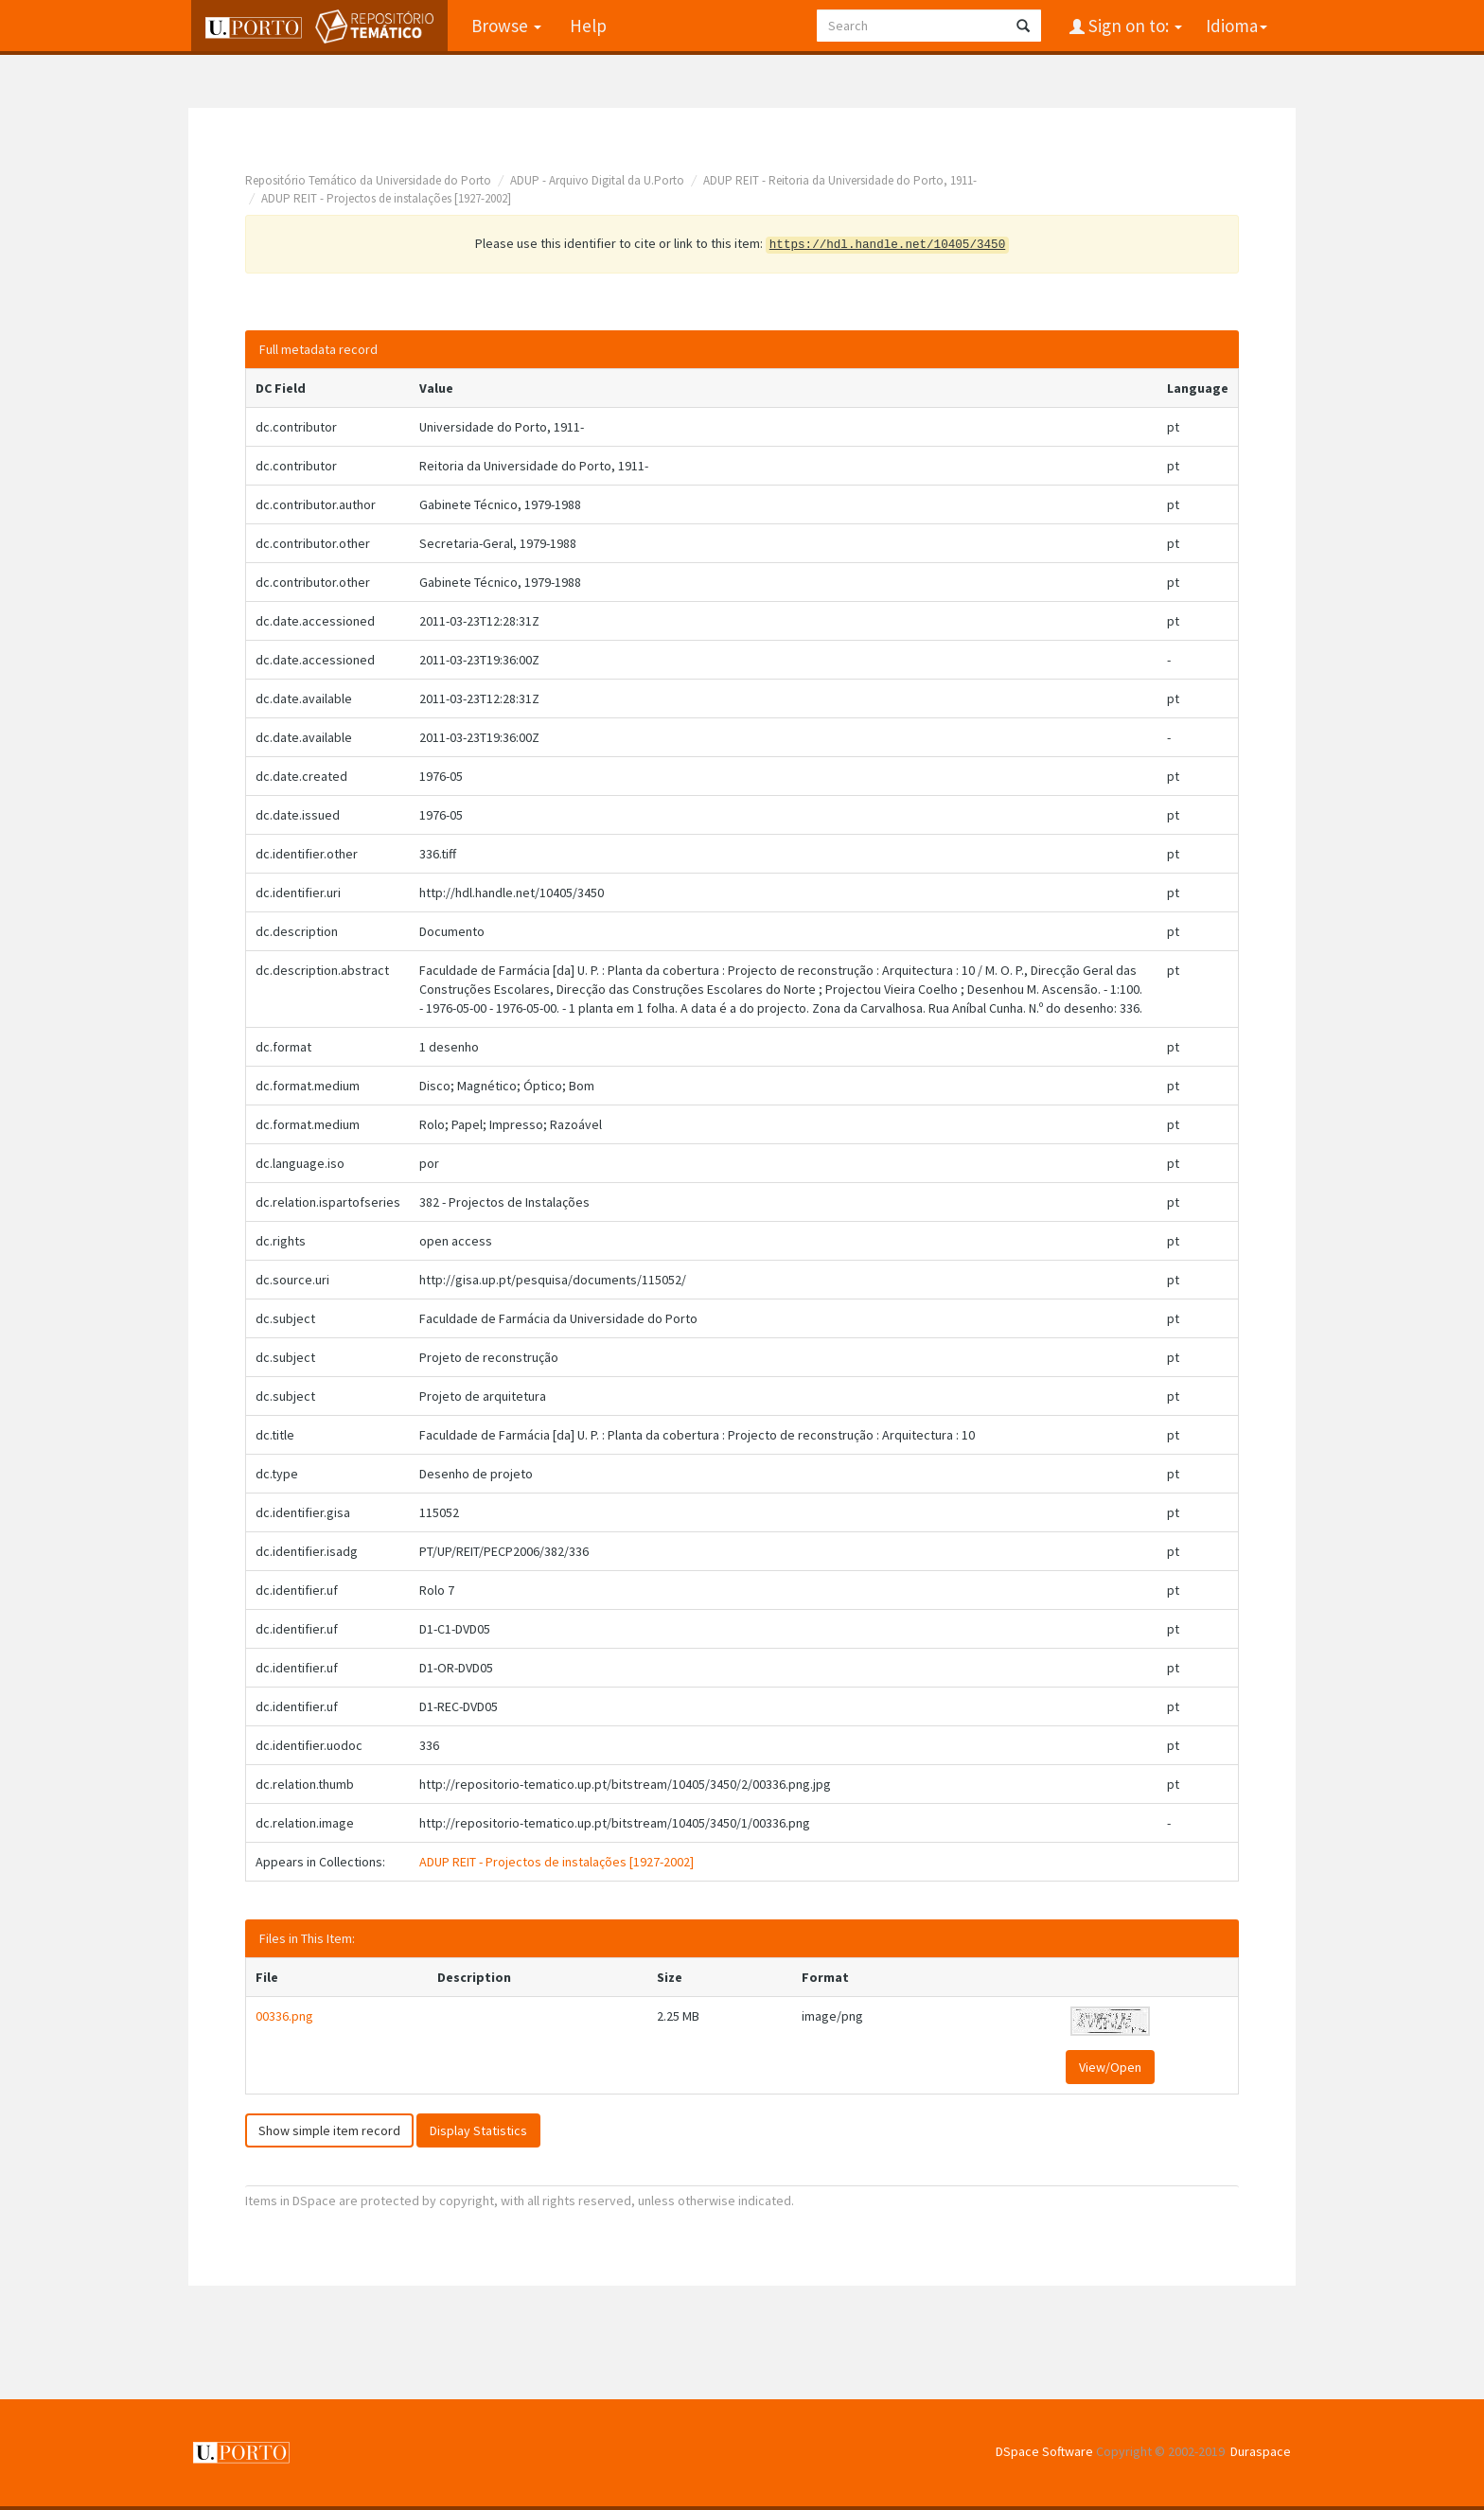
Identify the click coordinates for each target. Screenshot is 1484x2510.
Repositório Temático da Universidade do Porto (368, 180)
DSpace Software (1044, 2451)
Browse (503, 25)
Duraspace (1260, 2451)
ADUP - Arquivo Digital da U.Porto (597, 180)
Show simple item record (329, 2130)
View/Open (1110, 2067)
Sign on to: (1133, 25)
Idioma (1236, 25)
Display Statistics (478, 2130)
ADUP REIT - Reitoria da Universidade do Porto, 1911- (840, 180)
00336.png (284, 2015)
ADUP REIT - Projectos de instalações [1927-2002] (386, 198)
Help (585, 25)
